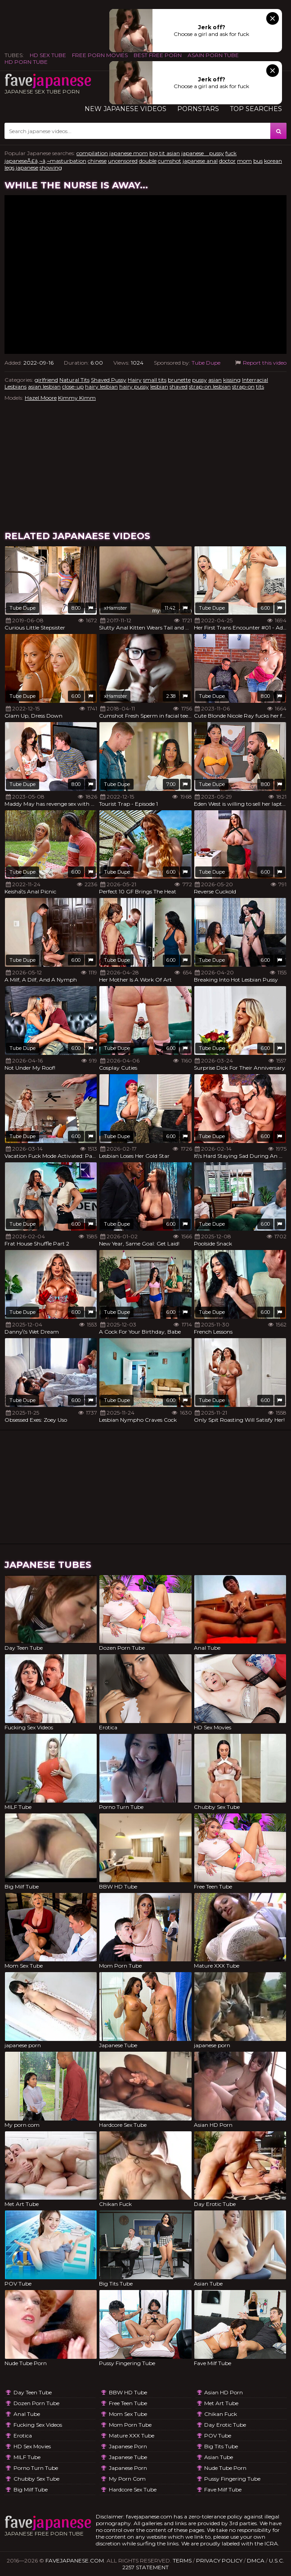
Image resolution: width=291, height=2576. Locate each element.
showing (51, 167)
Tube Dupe (206, 362)
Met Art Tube (221, 2403)
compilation (92, 153)
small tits (154, 379)
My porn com (127, 2478)
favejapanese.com (74, 2560)
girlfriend (46, 379)
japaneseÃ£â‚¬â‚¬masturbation (45, 160)
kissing (232, 379)
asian (215, 379)
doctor (227, 160)
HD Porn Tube (26, 61)
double (148, 160)
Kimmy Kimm (77, 397)
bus (258, 160)
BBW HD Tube (128, 2392)
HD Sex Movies (32, 2446)
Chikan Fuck (220, 2414)
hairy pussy (134, 386)
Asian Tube (218, 2457)
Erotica (22, 2435)
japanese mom (128, 153)
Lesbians (15, 386)
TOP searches (256, 109)
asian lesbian (44, 386)
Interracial (255, 379)
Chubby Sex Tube (36, 2478)
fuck (231, 153)
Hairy (135, 379)
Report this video (260, 362)
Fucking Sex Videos (37, 2424)
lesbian (159, 386)
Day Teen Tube (32, 2392)
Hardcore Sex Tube (133, 2489)
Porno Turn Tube (35, 2467)
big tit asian (164, 153)
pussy (199, 379)
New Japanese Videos (125, 109)
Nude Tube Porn (225, 2467)
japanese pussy (202, 153)
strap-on (243, 386)
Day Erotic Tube (225, 2424)
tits (260, 386)
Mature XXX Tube (131, 2435)
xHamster (115, 608)
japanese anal (200, 160)
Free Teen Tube (128, 2403)
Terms (182, 2560)
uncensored (123, 160)
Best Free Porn (158, 55)
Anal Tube (26, 2414)
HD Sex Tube (48, 55)
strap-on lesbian (210, 386)
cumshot (169, 160)
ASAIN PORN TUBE (213, 55)
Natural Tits (74, 379)
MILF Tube (26, 2457)
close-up (73, 386)
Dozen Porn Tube (36, 2403)
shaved (179, 386)
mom (244, 160)
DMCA (255, 2560)
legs (9, 167)
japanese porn (128, 2446)
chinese (97, 160)
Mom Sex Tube (128, 2414)
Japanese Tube (128, 2457)
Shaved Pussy (108, 379)
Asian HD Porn (223, 2392)
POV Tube (217, 2435)
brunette (179, 379)
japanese (27, 167)
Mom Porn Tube (130, 2424)
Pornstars (198, 109)
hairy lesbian (101, 386)
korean (273, 160)
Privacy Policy (219, 2560)
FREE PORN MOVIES (100, 55)
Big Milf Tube (30, 2489)
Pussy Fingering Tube (232, 2478)
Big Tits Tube (221, 2446)
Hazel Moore (41, 397)
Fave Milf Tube (223, 2489)
